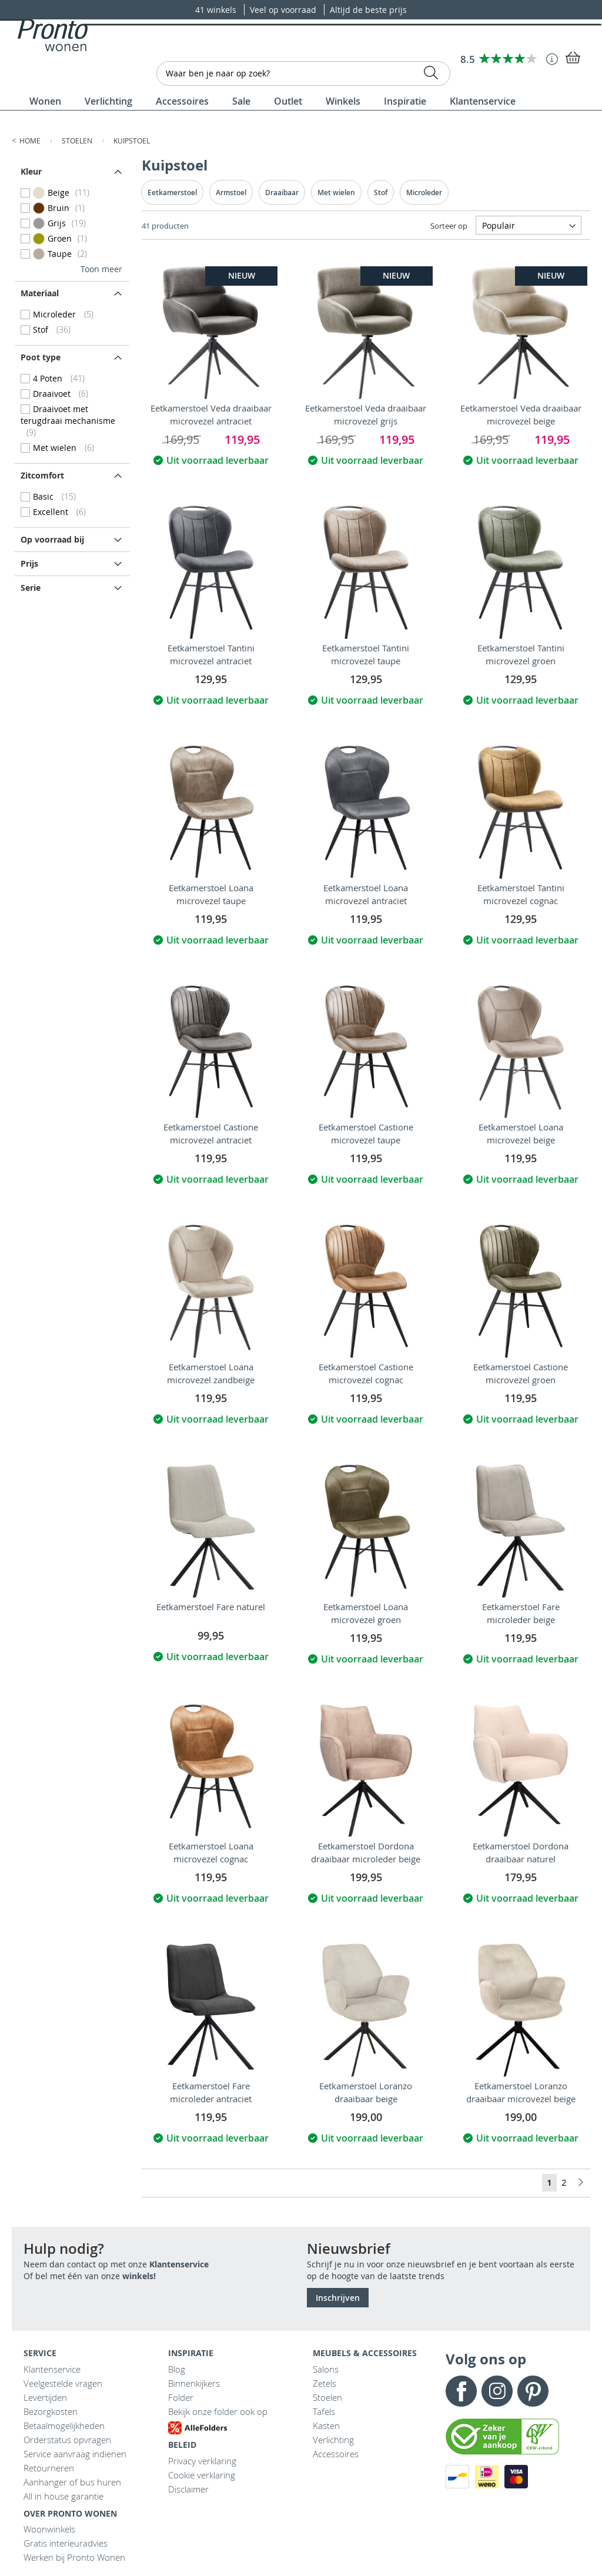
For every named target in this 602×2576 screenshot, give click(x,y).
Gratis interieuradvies (66, 2543)
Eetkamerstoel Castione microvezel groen (520, 1373)
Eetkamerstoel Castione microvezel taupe (366, 1133)
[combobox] (303, 73)
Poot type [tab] (41, 357)
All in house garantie (63, 2496)
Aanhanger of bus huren (72, 2482)
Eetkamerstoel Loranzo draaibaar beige (365, 2092)
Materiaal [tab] (40, 293)
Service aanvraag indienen (75, 2454)
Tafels (324, 2411)
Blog (176, 2369)
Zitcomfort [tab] (42, 475)
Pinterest (533, 2391)
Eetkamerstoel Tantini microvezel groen (520, 654)
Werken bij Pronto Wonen (74, 2557)
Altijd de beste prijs (368, 9)
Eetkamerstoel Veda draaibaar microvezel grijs (365, 414)
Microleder (424, 193)
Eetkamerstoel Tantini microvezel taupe (365, 654)
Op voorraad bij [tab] (52, 539)
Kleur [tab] (31, 171)
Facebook (461, 2391)
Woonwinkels (49, 2529)
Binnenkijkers (194, 2383)
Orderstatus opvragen (67, 2439)
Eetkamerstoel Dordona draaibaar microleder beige (365, 1852)
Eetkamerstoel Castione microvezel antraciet (210, 1133)
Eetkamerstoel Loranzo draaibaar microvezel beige (521, 2092)
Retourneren (49, 2468)
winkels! (139, 2275)
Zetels (324, 2383)
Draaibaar (282, 193)
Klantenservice (179, 2264)
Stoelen (78, 140)
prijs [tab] (29, 563)
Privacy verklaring (202, 2461)
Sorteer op (448, 225)
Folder (180, 2397)
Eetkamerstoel (172, 193)
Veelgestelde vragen (63, 2383)
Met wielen (336, 193)
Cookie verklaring (201, 2475)
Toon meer (101, 269)
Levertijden (45, 2397)
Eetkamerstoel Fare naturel (210, 1606)
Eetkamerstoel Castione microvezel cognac (366, 1373)
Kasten (326, 2425)
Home (30, 140)
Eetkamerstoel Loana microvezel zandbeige (211, 1373)
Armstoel (231, 193)
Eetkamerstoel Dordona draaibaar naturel (520, 1852)
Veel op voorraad (284, 9)
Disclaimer (188, 2489)
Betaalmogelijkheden (64, 2425)
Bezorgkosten (51, 2411)
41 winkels (217, 9)
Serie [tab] (31, 587)
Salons (326, 2369)
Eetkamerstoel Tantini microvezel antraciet (211, 654)
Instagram (497, 2391)
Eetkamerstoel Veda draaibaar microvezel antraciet (211, 414)
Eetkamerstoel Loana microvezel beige (521, 1133)
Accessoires (336, 2454)
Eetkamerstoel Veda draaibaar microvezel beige (520, 414)
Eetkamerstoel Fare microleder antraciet (211, 2092)
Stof (380, 193)
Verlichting (333, 2439)
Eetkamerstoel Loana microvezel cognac (211, 1852)
